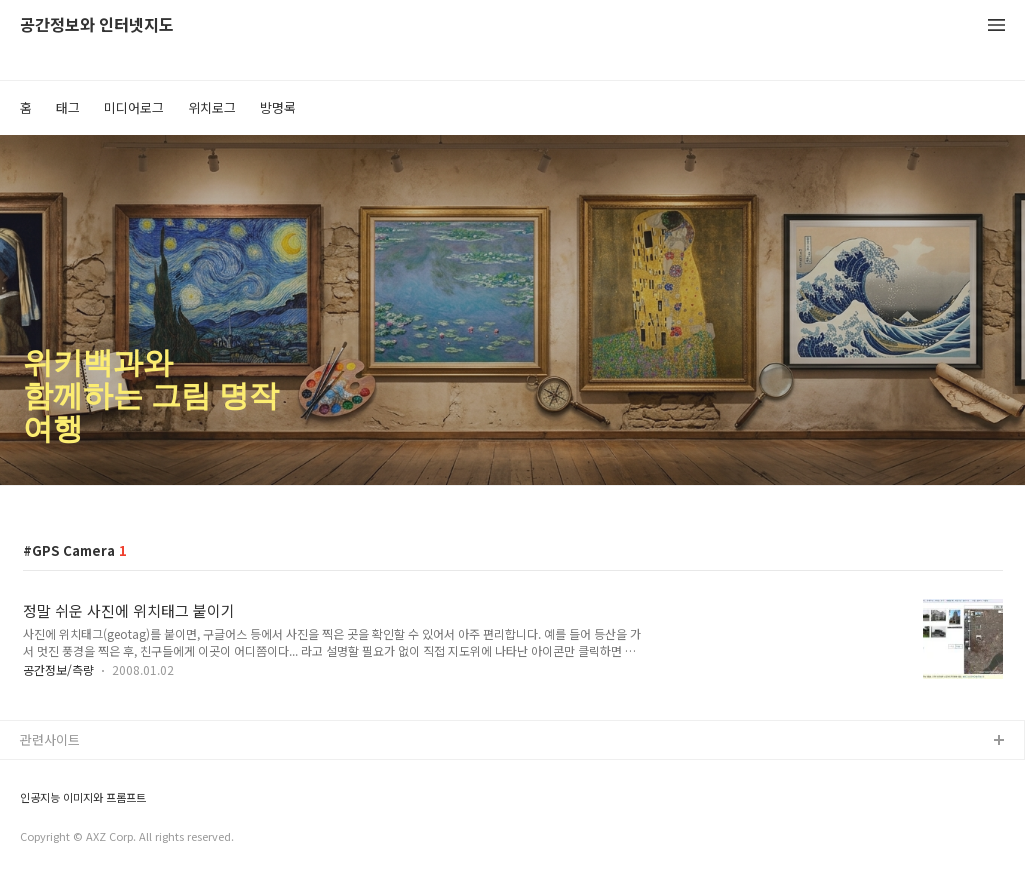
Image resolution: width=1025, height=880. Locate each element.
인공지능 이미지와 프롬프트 (83, 797)
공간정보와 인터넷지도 (97, 25)
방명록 (278, 107)
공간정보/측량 (58, 669)
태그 (68, 107)
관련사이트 (50, 739)
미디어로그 (134, 107)
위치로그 (212, 107)
